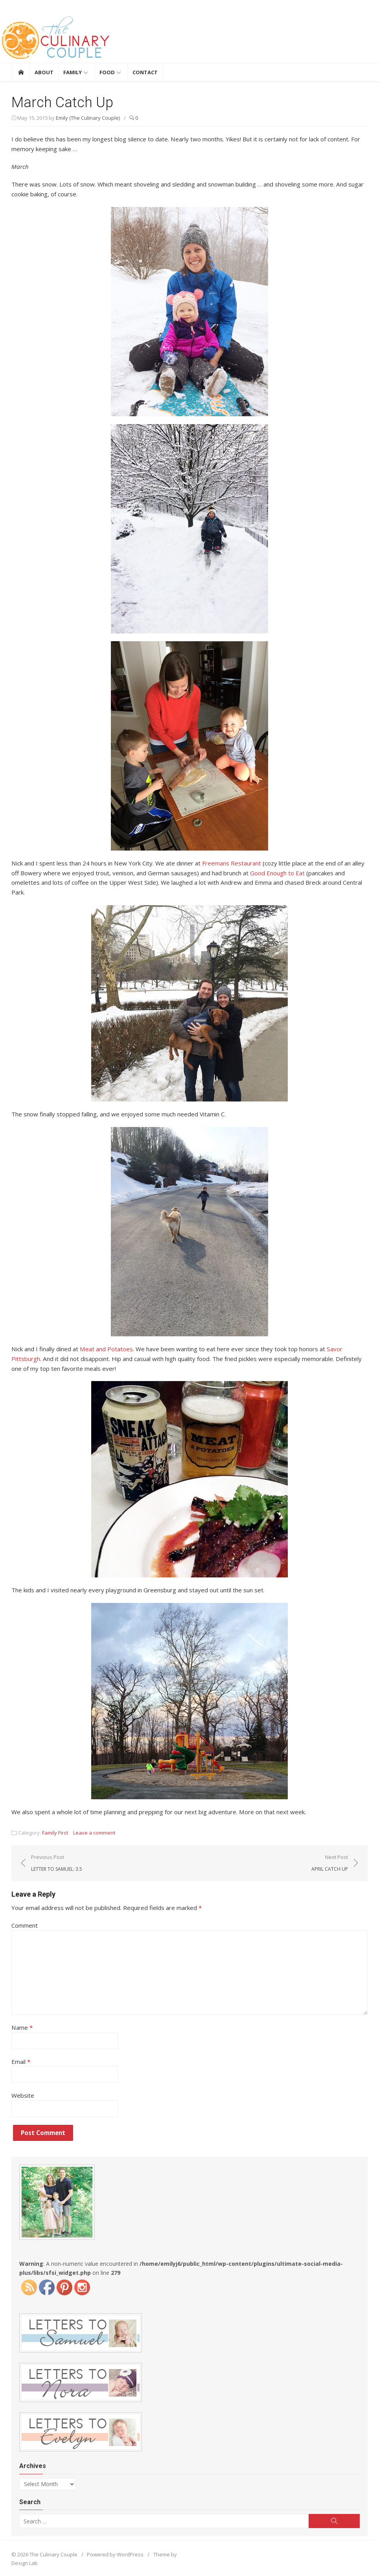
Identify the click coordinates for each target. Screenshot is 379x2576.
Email (21, 2060)
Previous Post (57, 1862)
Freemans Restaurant (231, 863)
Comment (25, 1924)
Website (23, 2094)
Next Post (329, 1862)
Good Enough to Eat (277, 872)
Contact (145, 72)
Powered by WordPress (115, 2553)
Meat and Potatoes (106, 1348)
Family (72, 72)
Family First (55, 1831)
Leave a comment (95, 1831)
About (44, 72)
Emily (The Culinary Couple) (88, 117)
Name (22, 2027)
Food (107, 72)
